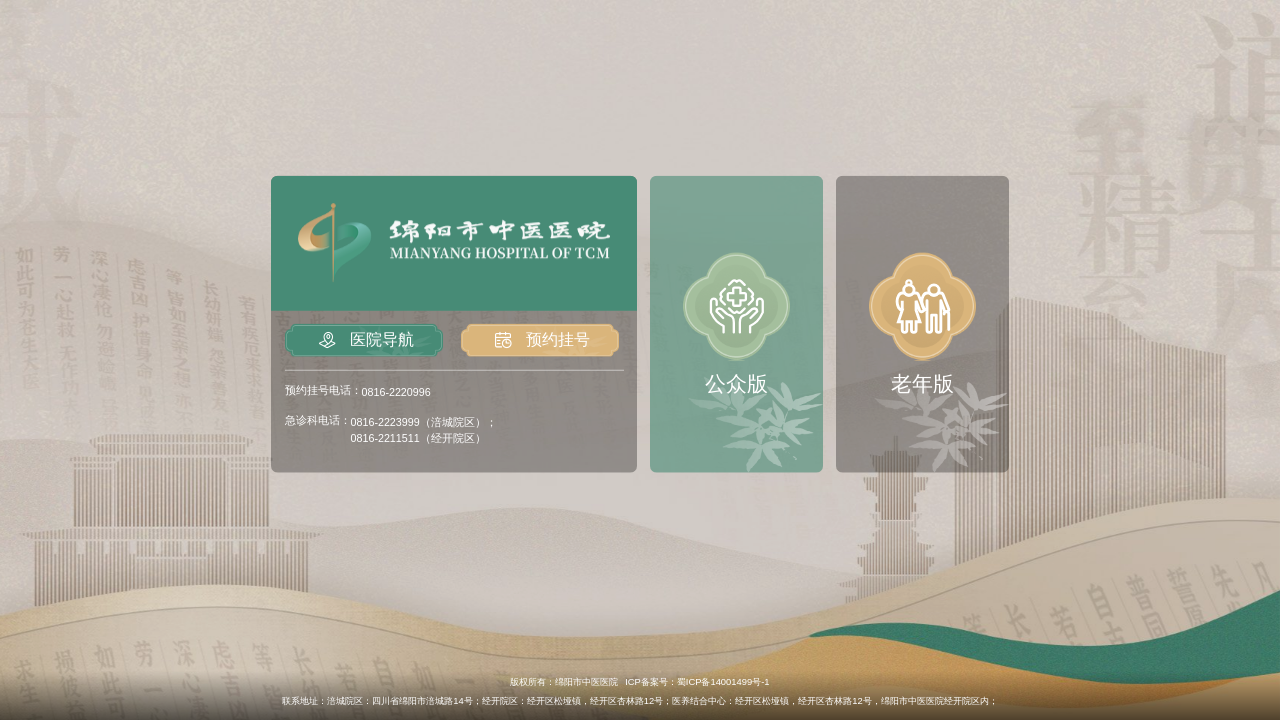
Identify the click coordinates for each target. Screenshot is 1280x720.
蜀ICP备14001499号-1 (723, 682)
